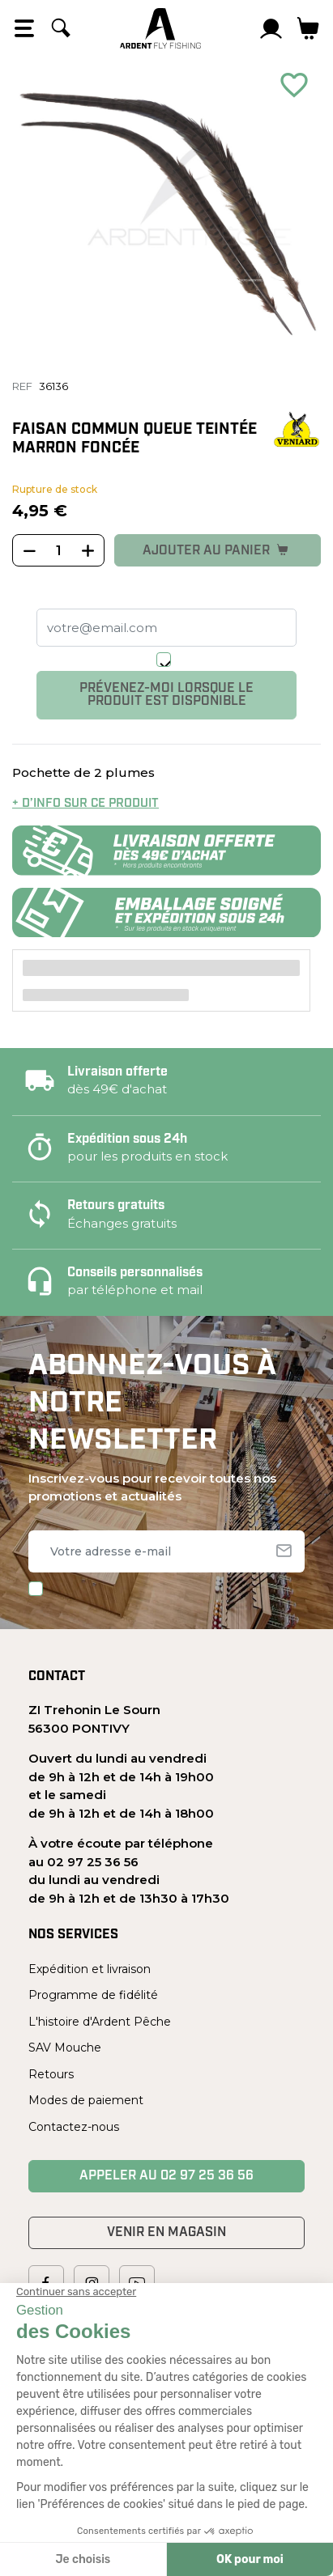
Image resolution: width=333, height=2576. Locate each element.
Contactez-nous (73, 2127)
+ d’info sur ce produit (85, 804)
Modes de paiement (85, 2100)
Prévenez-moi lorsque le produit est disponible (166, 695)
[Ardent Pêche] (160, 28)
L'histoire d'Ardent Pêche (99, 2021)
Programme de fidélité (93, 1995)
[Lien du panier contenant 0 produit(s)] (308, 28)
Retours (51, 2074)
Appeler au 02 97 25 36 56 (166, 2176)
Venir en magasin (166, 2232)
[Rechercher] (61, 28)
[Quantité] (58, 551)
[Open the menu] (24, 28)
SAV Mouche (64, 2047)
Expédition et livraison (89, 1969)
